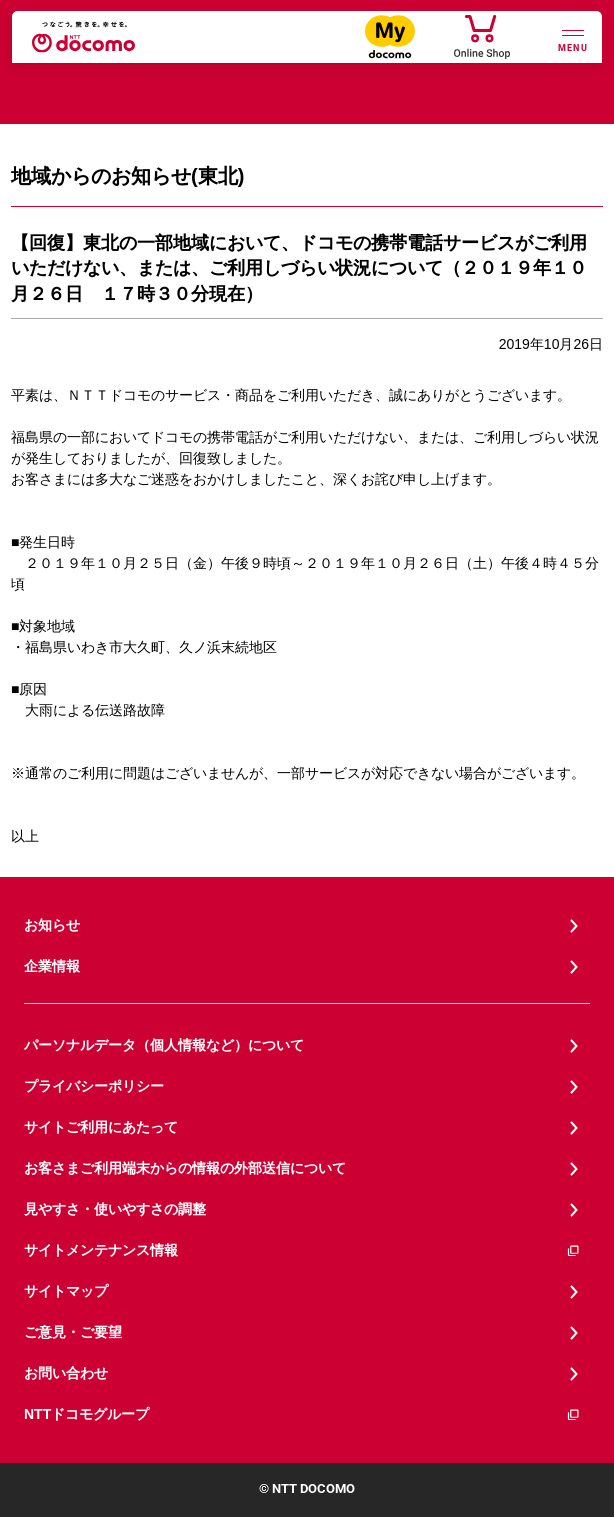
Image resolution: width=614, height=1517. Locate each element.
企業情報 (52, 966)
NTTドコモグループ (302, 1414)
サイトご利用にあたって (101, 1127)
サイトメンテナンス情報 (302, 1250)
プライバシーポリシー (94, 1086)
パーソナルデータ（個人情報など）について (164, 1045)
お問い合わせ (66, 1373)
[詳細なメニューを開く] (573, 38)
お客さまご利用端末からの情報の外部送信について (185, 1168)
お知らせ (52, 925)
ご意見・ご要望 (73, 1332)
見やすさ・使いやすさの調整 (115, 1209)
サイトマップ (66, 1291)
